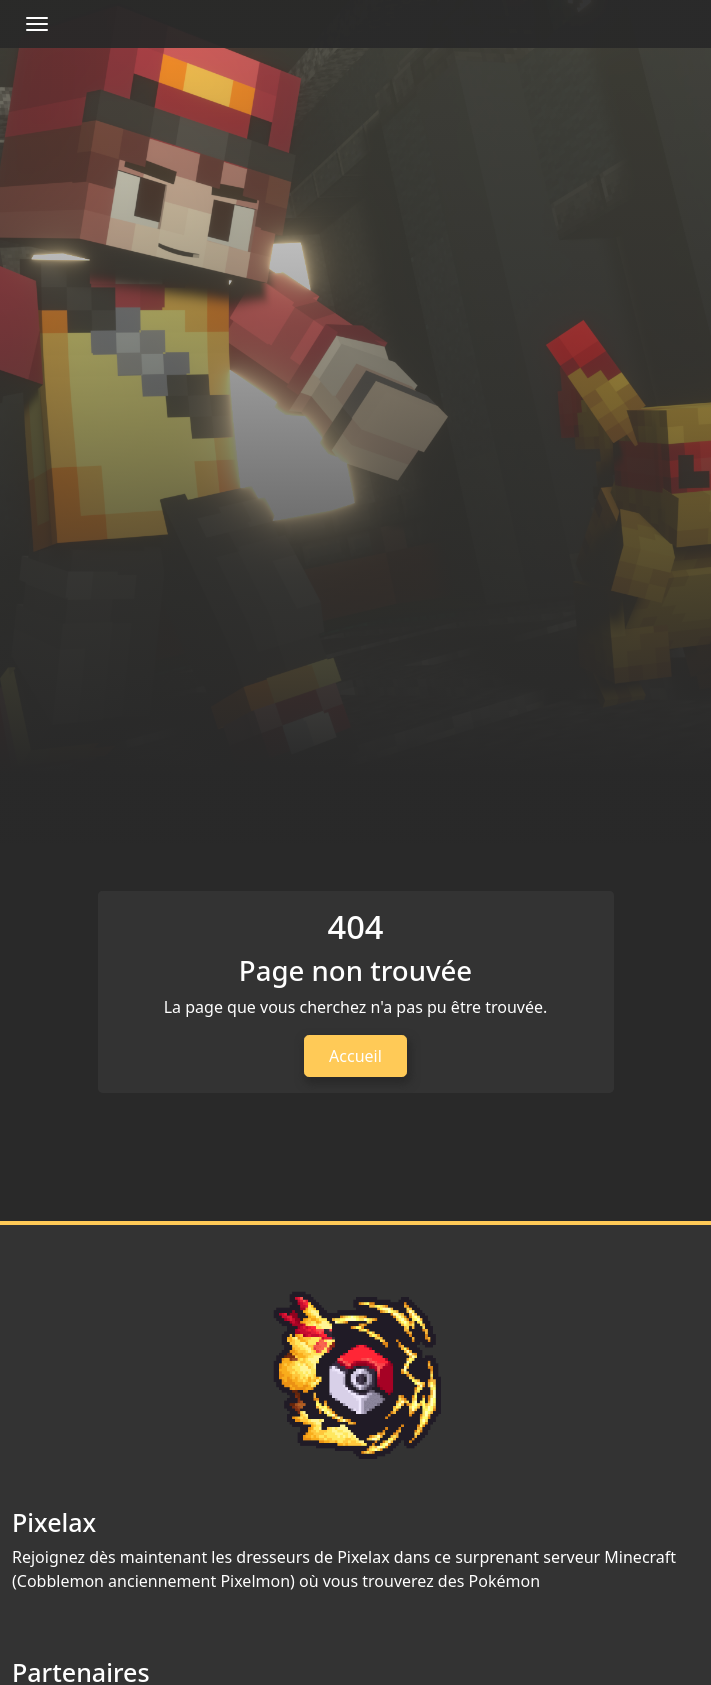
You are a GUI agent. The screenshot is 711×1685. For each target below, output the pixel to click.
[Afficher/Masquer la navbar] (37, 24)
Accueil (355, 1056)
